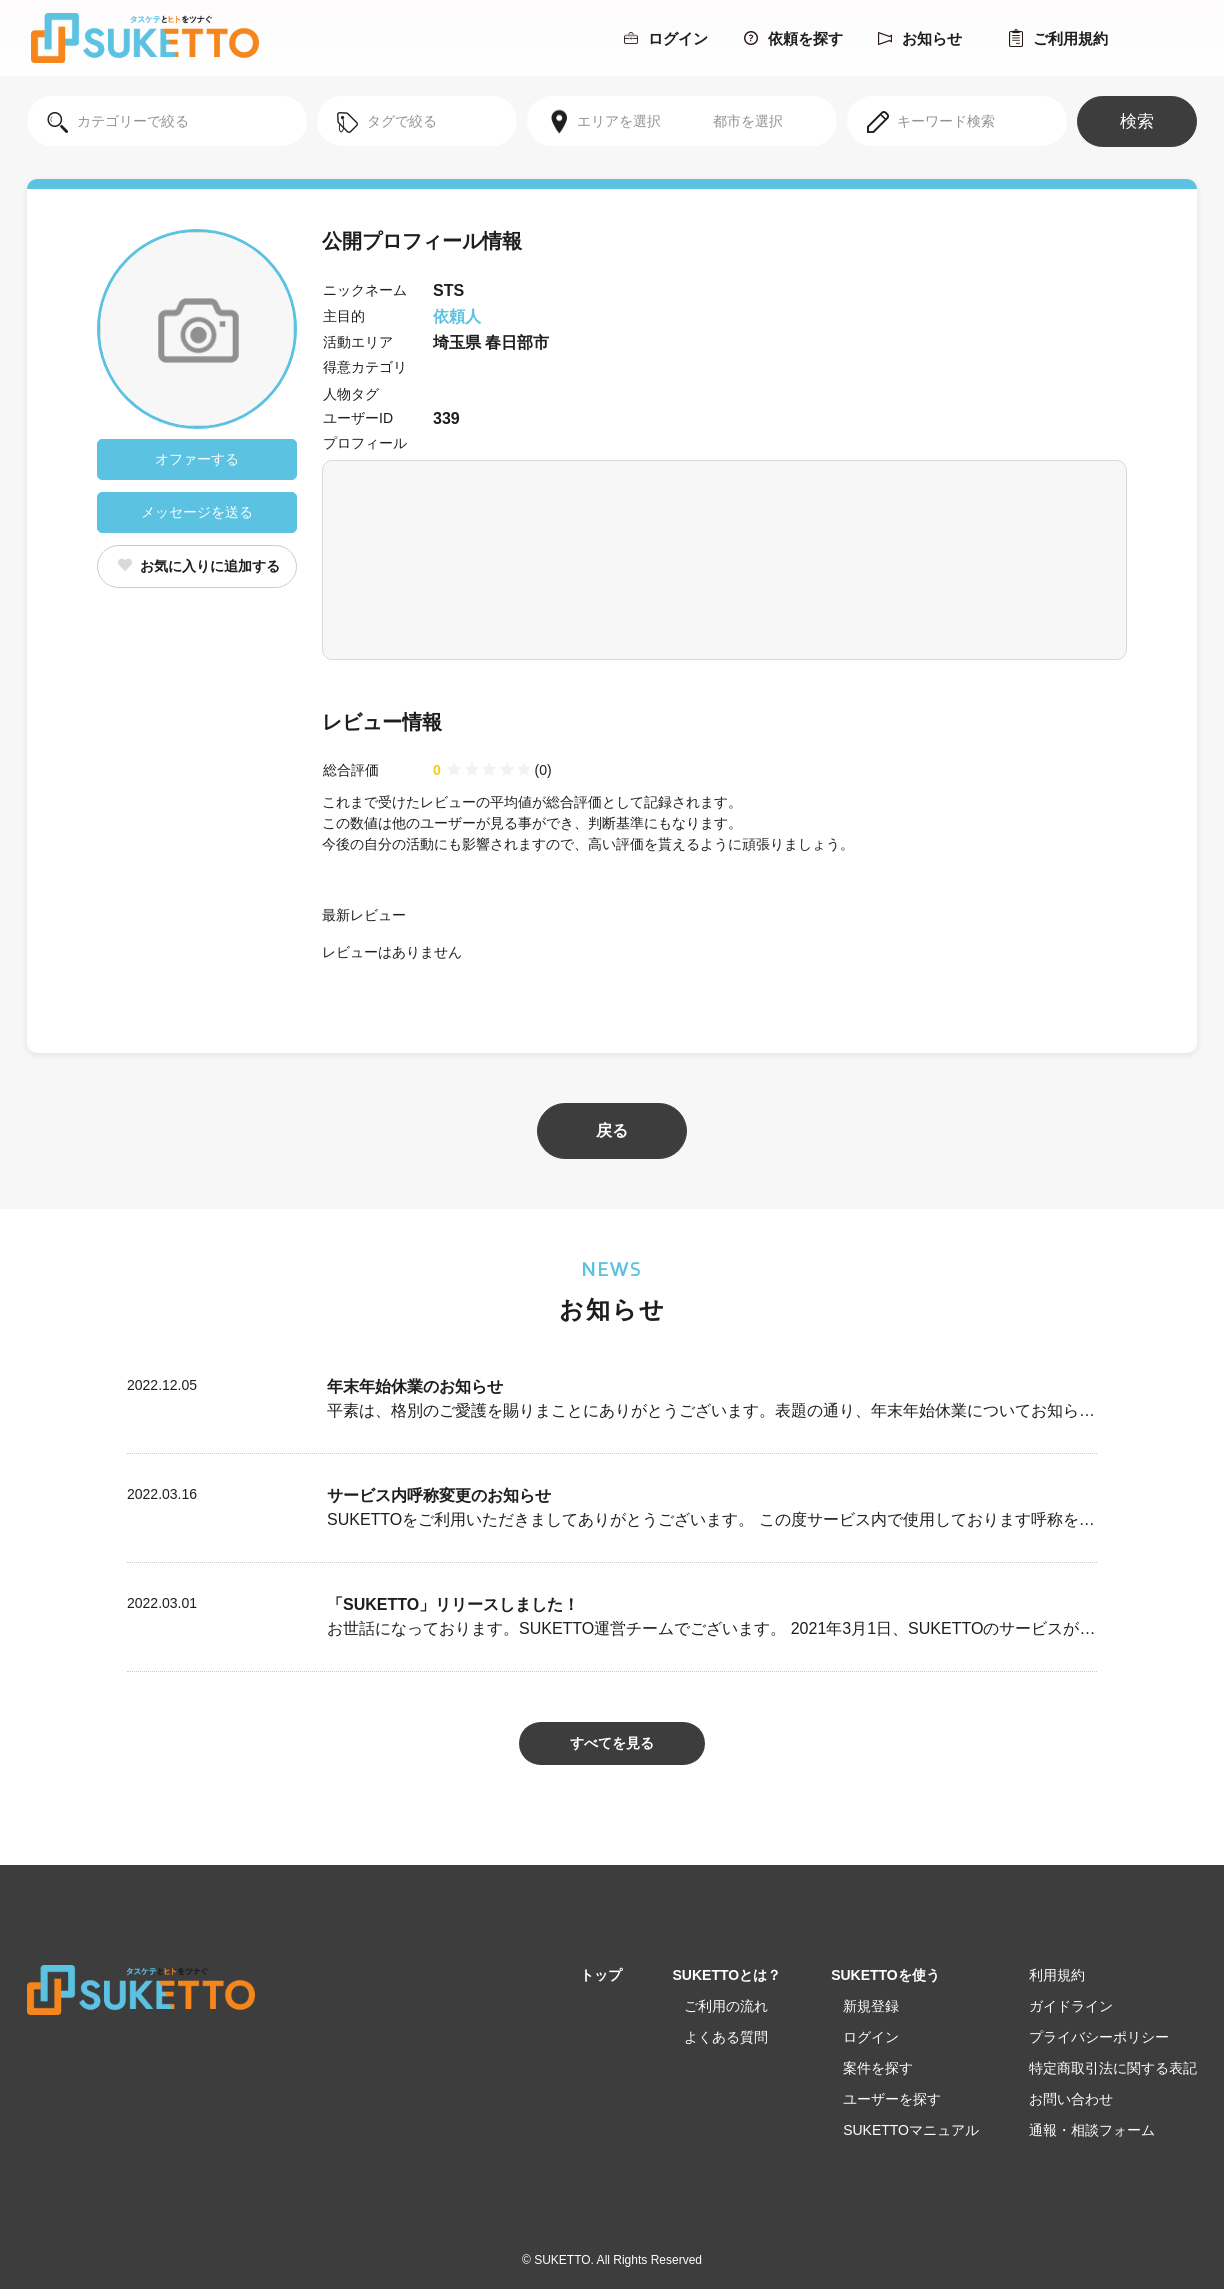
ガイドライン (1071, 2006)
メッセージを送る (197, 512)
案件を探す (878, 2068)
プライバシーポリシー (1099, 2037)
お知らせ (920, 38)
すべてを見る (612, 1743)
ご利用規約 (1058, 38)
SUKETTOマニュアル (911, 2130)
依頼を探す (793, 38)
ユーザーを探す (892, 2099)
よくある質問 (726, 2037)
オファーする (197, 459)
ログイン (666, 38)
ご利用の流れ (726, 2006)
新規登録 (871, 2006)
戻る (612, 1130)
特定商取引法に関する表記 (1113, 2068)
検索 (1137, 121)
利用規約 (1057, 1975)
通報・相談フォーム (1092, 2130)
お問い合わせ (1071, 2099)
